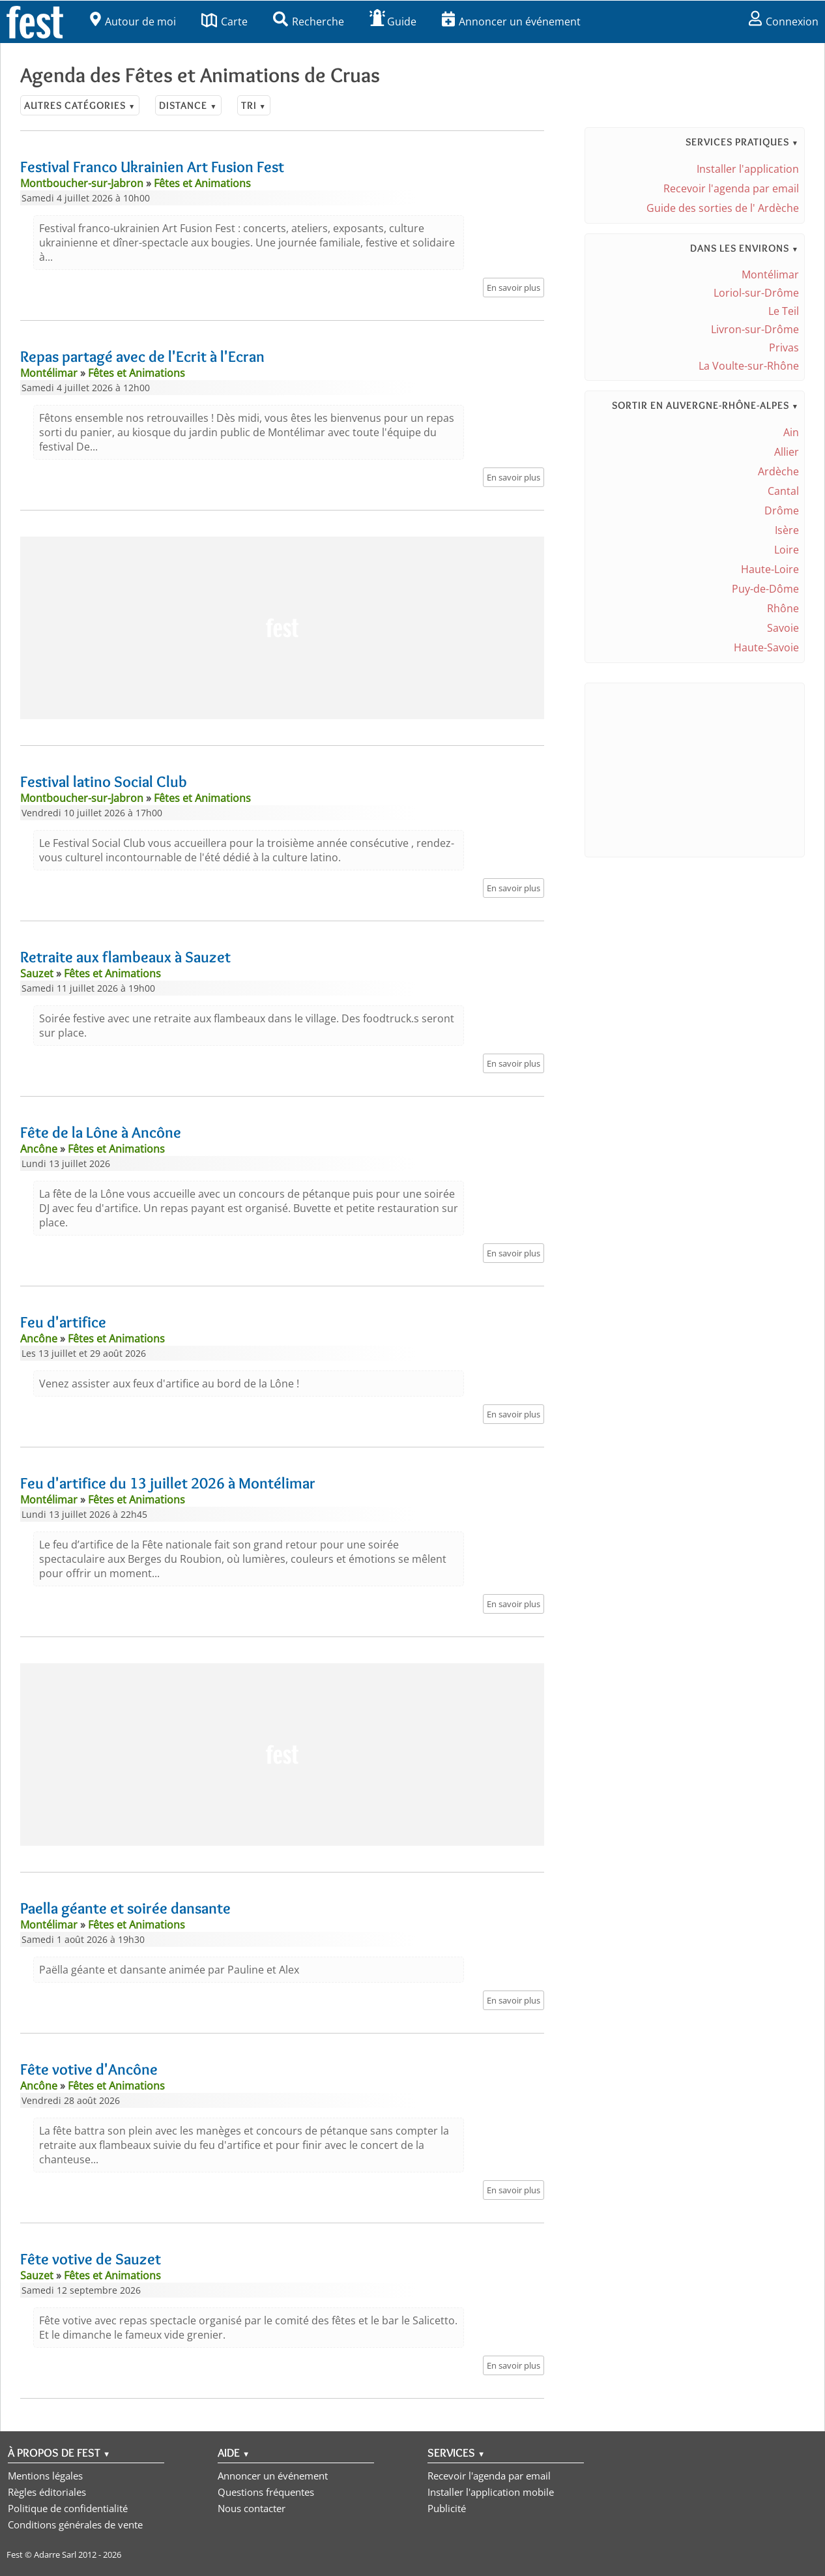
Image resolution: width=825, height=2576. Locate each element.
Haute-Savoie (766, 647)
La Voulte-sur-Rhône (749, 366)
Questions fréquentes (266, 2491)
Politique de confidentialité (68, 2508)
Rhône (783, 608)
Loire (786, 549)
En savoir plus (513, 287)
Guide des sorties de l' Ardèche (722, 208)
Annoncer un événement (511, 21)
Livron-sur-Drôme (755, 329)
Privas (784, 347)
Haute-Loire (770, 569)
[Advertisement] (282, 628)
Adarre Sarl (55, 2554)
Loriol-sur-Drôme (756, 293)
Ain (791, 432)
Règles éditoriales (47, 2491)
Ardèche (778, 471)
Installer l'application (748, 169)
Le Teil (783, 311)
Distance (188, 105)
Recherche (308, 21)
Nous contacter (251, 2508)
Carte (224, 21)
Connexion (783, 21)
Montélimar (770, 274)
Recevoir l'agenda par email (731, 188)
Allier (786, 452)
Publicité (446, 2508)
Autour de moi (133, 21)
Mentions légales (45, 2475)
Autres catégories (80, 105)
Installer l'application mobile (490, 2491)
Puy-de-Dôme (765, 589)
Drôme (781, 510)
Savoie (783, 628)
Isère (787, 530)
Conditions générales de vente (75, 2524)
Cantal (783, 491)
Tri (254, 105)
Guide (392, 21)
